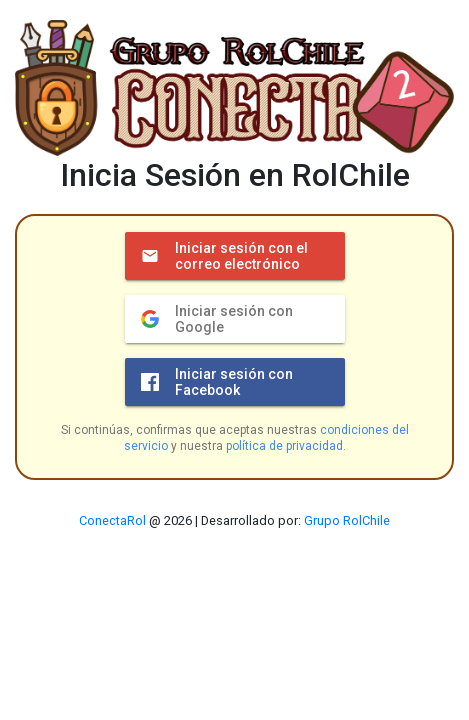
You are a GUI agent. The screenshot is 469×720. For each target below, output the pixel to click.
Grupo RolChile (347, 520)
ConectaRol (112, 520)
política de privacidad (284, 446)
